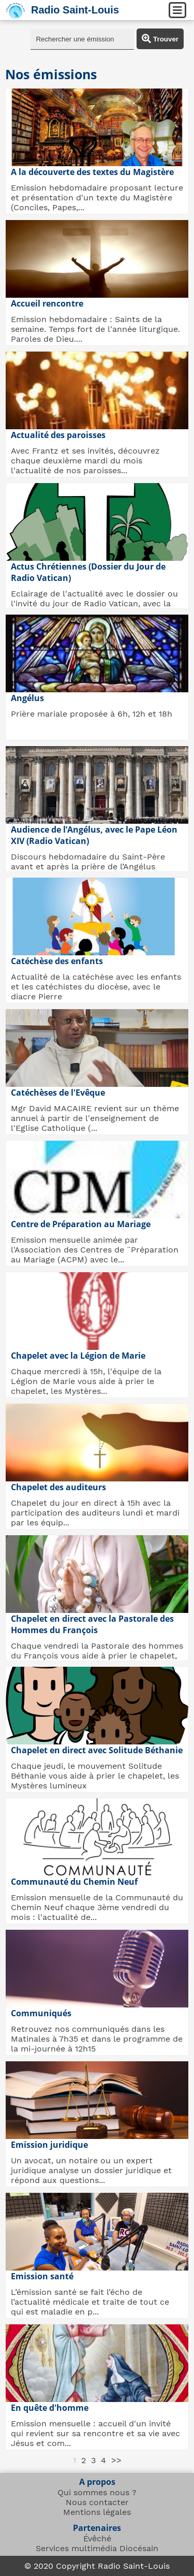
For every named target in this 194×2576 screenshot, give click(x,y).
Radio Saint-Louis (75, 10)
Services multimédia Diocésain (97, 2548)
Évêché (97, 2538)
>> (116, 2460)
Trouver (160, 39)
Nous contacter (97, 2502)
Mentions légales (97, 2512)
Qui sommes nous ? (97, 2492)
